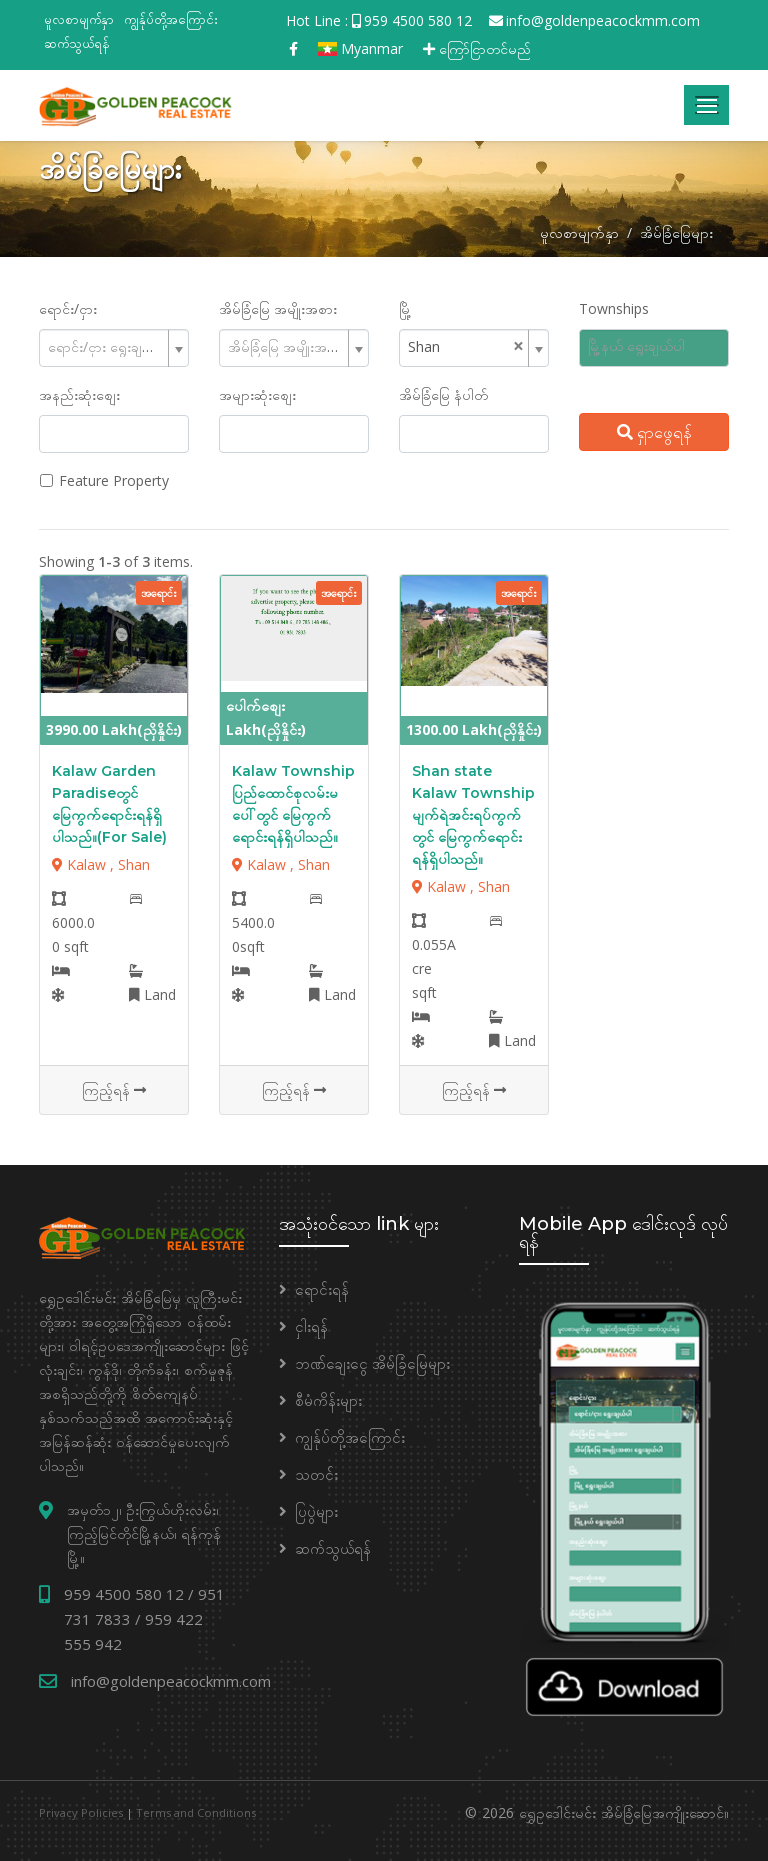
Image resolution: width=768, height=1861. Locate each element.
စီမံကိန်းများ (328, 1400)
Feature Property (114, 480)
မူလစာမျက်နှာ (79, 19)
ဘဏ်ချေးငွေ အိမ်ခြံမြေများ (372, 1363)
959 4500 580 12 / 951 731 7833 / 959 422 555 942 (144, 1619)
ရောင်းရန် (322, 1289)
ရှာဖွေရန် (654, 432)
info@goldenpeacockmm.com (603, 20)
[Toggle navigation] (706, 105)
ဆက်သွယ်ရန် (77, 43)
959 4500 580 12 (418, 20)
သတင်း (316, 1474)
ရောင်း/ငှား (68, 308)
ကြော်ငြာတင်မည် (477, 48)
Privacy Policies (81, 1812)
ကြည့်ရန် (114, 1089)
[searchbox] (662, 347)
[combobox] (114, 348)
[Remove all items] (518, 345)
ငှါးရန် (311, 1326)
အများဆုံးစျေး (257, 394)
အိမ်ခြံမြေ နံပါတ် (443, 394)
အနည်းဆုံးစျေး (79, 394)
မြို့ (405, 308)
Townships (614, 308)
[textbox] (106, 346)
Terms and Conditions (196, 1812)
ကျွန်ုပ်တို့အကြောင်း (171, 19)
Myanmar (360, 48)
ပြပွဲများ (316, 1511)
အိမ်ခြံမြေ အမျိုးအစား (278, 308)
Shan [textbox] (424, 346)
